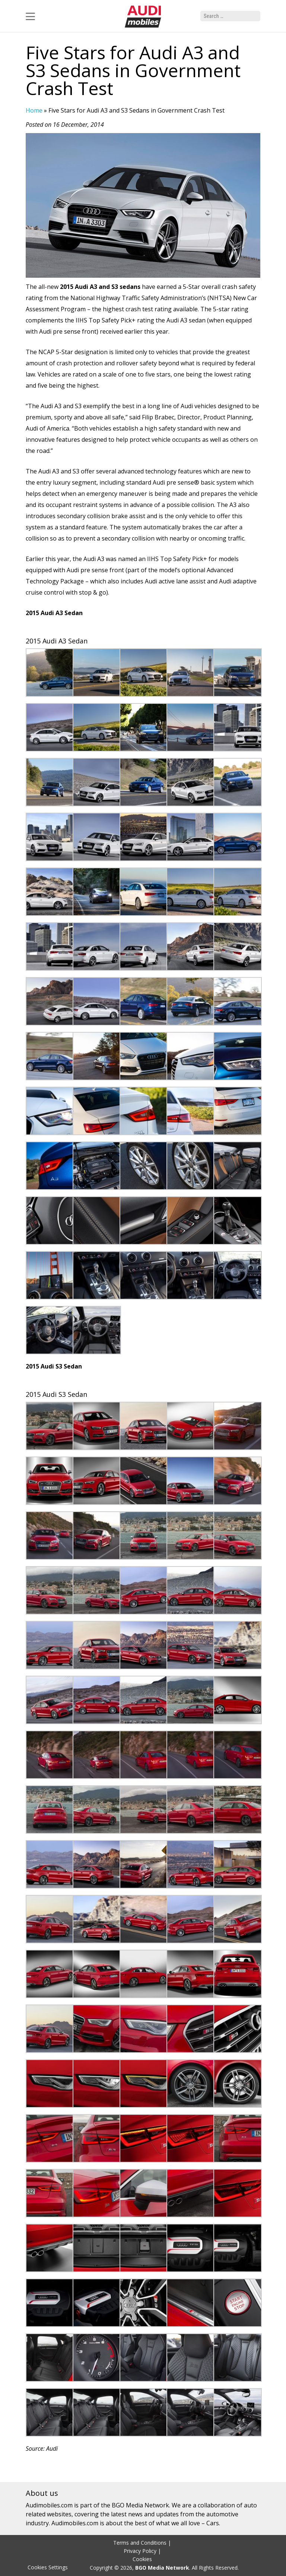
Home (34, 110)
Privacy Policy (140, 2550)
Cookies (142, 2559)
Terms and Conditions (139, 2542)
